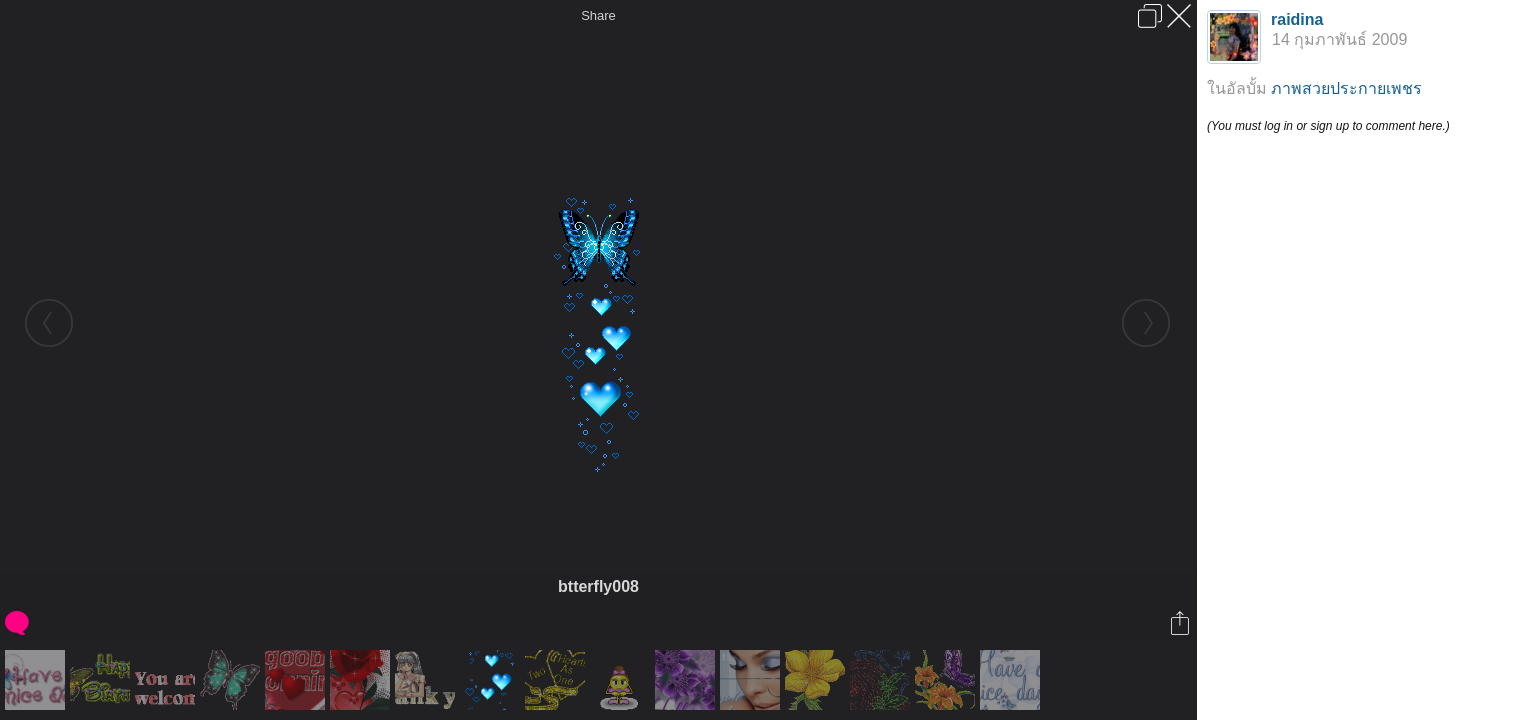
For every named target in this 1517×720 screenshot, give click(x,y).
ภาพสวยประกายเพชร (1346, 88)
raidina (1297, 19)
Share (598, 15)
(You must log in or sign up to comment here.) (1328, 126)
